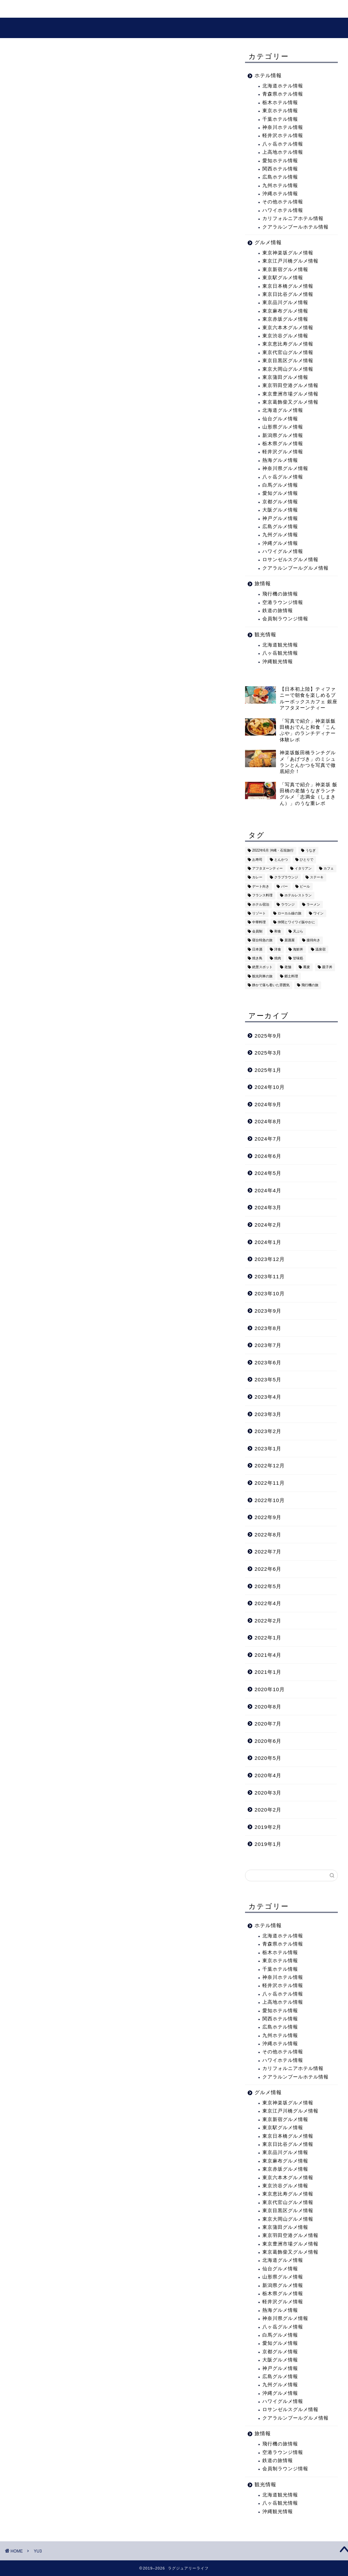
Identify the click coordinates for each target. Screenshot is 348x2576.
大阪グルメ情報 (280, 512)
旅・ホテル (62, 9)
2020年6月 (268, 1743)
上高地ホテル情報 (282, 154)
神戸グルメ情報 (280, 520)
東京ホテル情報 (280, 113)
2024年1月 (268, 1244)
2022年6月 (268, 1571)
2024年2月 (268, 1227)
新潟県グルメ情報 (282, 437)
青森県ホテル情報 (282, 96)
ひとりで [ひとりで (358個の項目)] (306, 862)
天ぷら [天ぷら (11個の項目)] (298, 934)
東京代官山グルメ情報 (287, 354)
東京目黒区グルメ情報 (287, 363)
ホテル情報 (268, 78)
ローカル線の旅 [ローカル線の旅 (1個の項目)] (289, 915)
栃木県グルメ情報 (282, 446)
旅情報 (263, 586)
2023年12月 (270, 1261)
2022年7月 (268, 1554)
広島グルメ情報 (280, 529)
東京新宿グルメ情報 (285, 271)
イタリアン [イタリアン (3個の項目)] (303, 871)
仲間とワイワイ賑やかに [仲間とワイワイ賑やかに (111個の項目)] (296, 925)
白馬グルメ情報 (280, 487)
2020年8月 (268, 1709)
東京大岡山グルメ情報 (287, 371)
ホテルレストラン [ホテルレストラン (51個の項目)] (298, 897)
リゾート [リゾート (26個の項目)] (259, 915)
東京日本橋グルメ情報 (287, 288)
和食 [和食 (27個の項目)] (277, 934)
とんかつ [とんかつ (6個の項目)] (281, 862)
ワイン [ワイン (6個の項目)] (318, 915)
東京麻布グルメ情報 (285, 313)
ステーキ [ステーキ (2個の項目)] (317, 880)
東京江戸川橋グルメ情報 (290, 263)
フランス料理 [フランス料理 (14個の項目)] (262, 897)
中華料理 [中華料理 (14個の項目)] (259, 925)
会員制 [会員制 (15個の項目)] (257, 934)
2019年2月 (268, 1829)
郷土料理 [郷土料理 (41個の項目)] (291, 978)
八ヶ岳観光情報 (280, 655)
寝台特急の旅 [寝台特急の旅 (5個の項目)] (262, 942)
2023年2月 (268, 1433)
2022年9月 (268, 1519)
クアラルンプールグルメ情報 (295, 570)
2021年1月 (268, 1674)
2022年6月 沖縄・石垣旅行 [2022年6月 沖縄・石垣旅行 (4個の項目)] (273, 853)
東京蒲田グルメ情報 (285, 379)
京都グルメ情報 (280, 504)
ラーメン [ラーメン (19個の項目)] (313, 907)
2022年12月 (270, 1468)
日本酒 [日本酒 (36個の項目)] (257, 952)
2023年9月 (268, 1313)
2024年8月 (268, 1124)
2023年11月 (270, 1279)
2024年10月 (270, 1089)
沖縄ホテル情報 (280, 196)
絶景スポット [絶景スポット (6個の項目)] (262, 970)
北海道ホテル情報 (282, 88)
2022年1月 (268, 1640)
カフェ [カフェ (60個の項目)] (329, 871)
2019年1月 (268, 1846)
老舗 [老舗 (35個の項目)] (287, 970)
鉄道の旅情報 (277, 613)
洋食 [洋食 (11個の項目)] (277, 952)
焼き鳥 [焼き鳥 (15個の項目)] (257, 960)
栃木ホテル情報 (280, 104)
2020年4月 (268, 1778)
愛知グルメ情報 (280, 495)
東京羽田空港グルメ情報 (290, 387)
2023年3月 (268, 1416)
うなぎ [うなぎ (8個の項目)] (311, 853)
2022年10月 (270, 1502)
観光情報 (104, 9)
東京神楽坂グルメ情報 (287, 255)
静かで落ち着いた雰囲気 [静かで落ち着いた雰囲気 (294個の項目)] (271, 987)
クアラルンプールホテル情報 (295, 229)
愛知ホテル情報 (280, 162)
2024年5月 (268, 1175)
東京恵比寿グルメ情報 (287, 346)
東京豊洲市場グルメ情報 (290, 396)
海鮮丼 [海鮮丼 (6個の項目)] (298, 952)
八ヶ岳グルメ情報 (282, 479)
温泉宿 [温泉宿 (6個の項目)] (320, 952)
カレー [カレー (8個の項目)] (257, 880)
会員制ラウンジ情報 (285, 621)
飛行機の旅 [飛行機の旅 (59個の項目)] (309, 987)
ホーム (23, 9)
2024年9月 (268, 1107)
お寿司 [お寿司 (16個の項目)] (257, 862)
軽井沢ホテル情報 (282, 137)
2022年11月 (270, 1485)
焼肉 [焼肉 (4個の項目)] (277, 960)
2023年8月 (268, 1330)
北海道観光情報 (280, 647)
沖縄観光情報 (277, 663)
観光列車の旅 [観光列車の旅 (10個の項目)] (262, 978)
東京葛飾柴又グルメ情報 (290, 404)
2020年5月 (268, 1760)
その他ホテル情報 (282, 204)
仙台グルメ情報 (280, 421)
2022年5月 (268, 1588)
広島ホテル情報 (280, 179)
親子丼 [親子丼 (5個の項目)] (327, 970)
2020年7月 (268, 1726)
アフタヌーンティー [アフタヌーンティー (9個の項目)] (267, 871)
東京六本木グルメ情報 (287, 329)
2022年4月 (268, 1606)
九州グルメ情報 (280, 537)
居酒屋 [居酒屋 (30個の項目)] (289, 942)
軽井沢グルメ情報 (282, 454)
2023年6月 (268, 1365)
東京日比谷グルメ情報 (287, 296)
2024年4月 (268, 1193)
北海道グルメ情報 (282, 412)
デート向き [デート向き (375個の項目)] (260, 889)
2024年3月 (268, 1210)
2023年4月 (268, 1399)
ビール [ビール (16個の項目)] (305, 889)
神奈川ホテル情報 (282, 129)
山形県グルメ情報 (282, 429)
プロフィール (192, 9)
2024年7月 (268, 1141)
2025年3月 (268, 1055)
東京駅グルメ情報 (282, 280)
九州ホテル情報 (280, 187)
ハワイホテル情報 (282, 212)
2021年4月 (268, 1657)
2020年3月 (268, 1795)
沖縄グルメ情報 (280, 545)
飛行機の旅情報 (280, 596)
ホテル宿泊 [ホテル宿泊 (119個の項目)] (260, 907)
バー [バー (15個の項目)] (284, 889)
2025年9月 (268, 1038)
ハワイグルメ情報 (282, 553)
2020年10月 (270, 1692)
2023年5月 (268, 1382)
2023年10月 (270, 1296)
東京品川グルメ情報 (285, 304)
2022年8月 (268, 1537)
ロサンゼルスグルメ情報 (290, 562)
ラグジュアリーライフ (174, 27)
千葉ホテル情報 (280, 121)
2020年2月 (268, 1812)
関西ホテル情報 (280, 171)
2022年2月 (268, 1623)
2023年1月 (268, 1451)
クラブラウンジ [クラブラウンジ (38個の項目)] (286, 880)
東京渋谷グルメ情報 (285, 338)
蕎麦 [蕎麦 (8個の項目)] (306, 970)
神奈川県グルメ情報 (285, 470)
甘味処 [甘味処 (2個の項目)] (298, 960)
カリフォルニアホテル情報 (293, 220)
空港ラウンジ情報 (282, 604)
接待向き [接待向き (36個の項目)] (313, 942)
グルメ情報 (145, 9)
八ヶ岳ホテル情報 (282, 146)
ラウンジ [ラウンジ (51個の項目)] (288, 907)
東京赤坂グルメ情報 (285, 321)
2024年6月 (268, 1158)
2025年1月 (268, 1072)
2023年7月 (268, 1347)
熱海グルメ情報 (280, 462)
